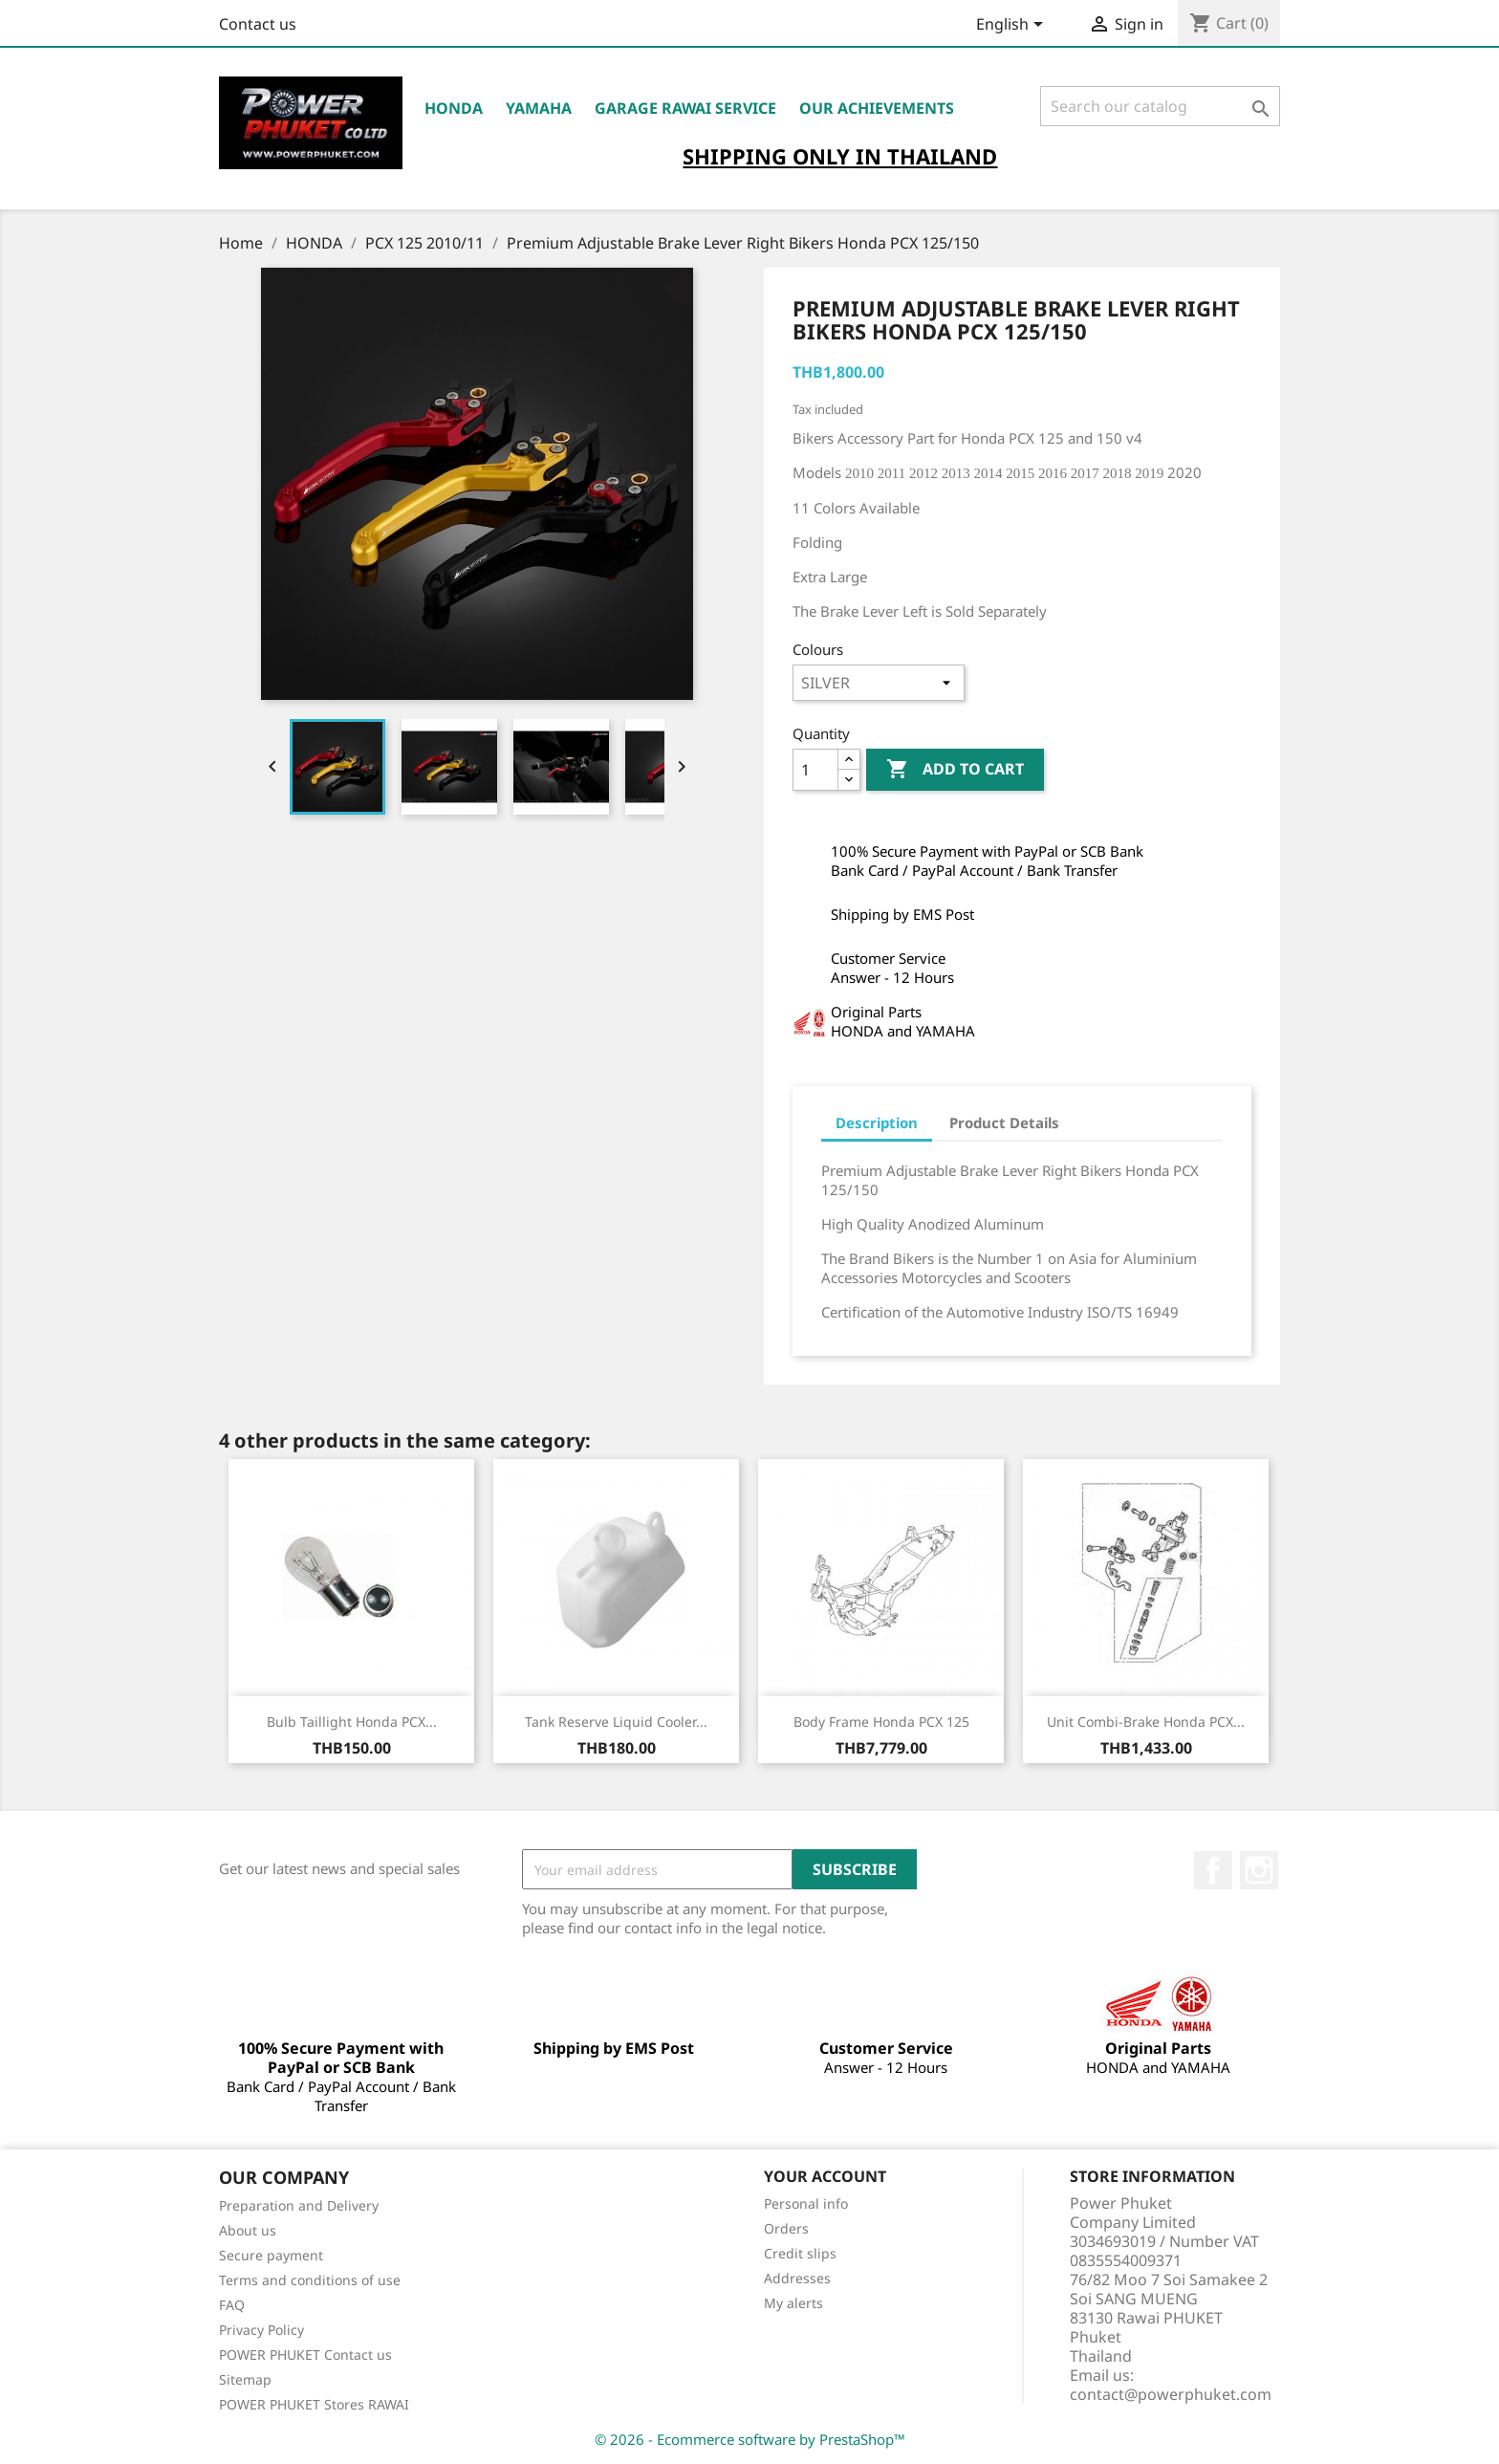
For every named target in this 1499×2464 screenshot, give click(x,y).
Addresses (797, 2278)
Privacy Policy (261, 2330)
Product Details (1004, 1122)
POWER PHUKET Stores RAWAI (314, 2404)
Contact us (257, 23)
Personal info (806, 2203)
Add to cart (955, 769)
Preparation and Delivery (299, 2205)
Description (877, 1122)
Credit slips (800, 2253)
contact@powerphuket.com (1170, 2394)
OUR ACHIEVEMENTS (876, 108)
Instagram (1259, 1870)
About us (247, 2230)
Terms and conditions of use (310, 2280)
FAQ (232, 2305)
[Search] (1160, 106)
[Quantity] (815, 770)
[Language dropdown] (1013, 25)
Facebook (1213, 1870)
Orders (786, 2228)
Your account (825, 2176)
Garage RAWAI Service (685, 108)
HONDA (453, 108)
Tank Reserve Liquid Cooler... (616, 1721)
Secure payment (271, 2255)
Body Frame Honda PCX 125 (881, 1721)
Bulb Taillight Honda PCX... (352, 1721)
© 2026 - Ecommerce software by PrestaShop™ (750, 2439)
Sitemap (245, 2379)
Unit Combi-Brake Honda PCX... (1146, 1721)
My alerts (793, 2303)
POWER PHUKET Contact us (305, 2354)
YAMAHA (539, 108)
